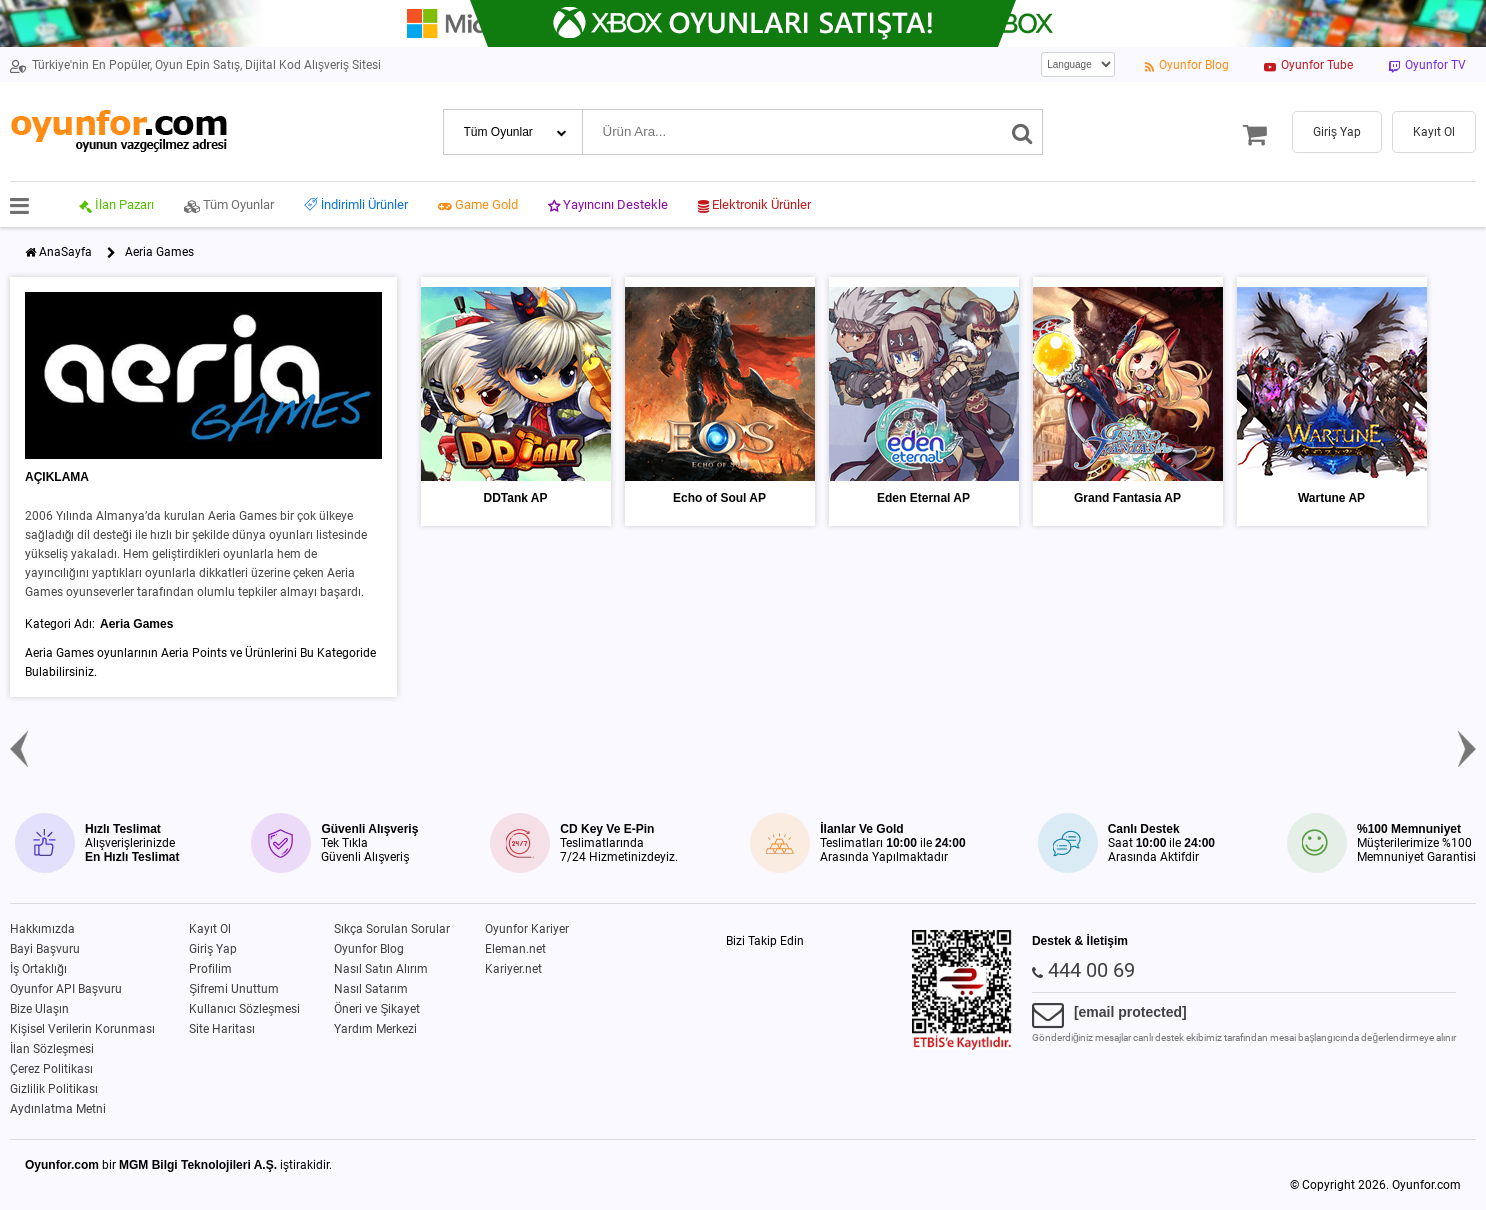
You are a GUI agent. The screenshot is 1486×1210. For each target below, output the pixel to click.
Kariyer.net (513, 969)
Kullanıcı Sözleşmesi (244, 1009)
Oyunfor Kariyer (527, 929)
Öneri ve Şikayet (377, 1009)
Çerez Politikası (51, 1069)
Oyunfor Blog (369, 949)
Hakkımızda (42, 929)
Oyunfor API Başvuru (66, 989)
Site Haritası (222, 1029)
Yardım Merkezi (375, 1029)
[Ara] (1022, 132)
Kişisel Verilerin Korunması (82, 1029)
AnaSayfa (65, 252)
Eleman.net (515, 949)
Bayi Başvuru (45, 949)
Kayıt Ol (210, 929)
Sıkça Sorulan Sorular (392, 929)
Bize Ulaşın (39, 1009)
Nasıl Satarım (371, 989)
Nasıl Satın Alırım (381, 969)
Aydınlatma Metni (58, 1109)
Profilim (210, 969)
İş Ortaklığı (38, 969)
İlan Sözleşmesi (52, 1049)
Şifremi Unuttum (234, 989)
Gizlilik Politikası (54, 1089)
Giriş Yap (213, 949)
